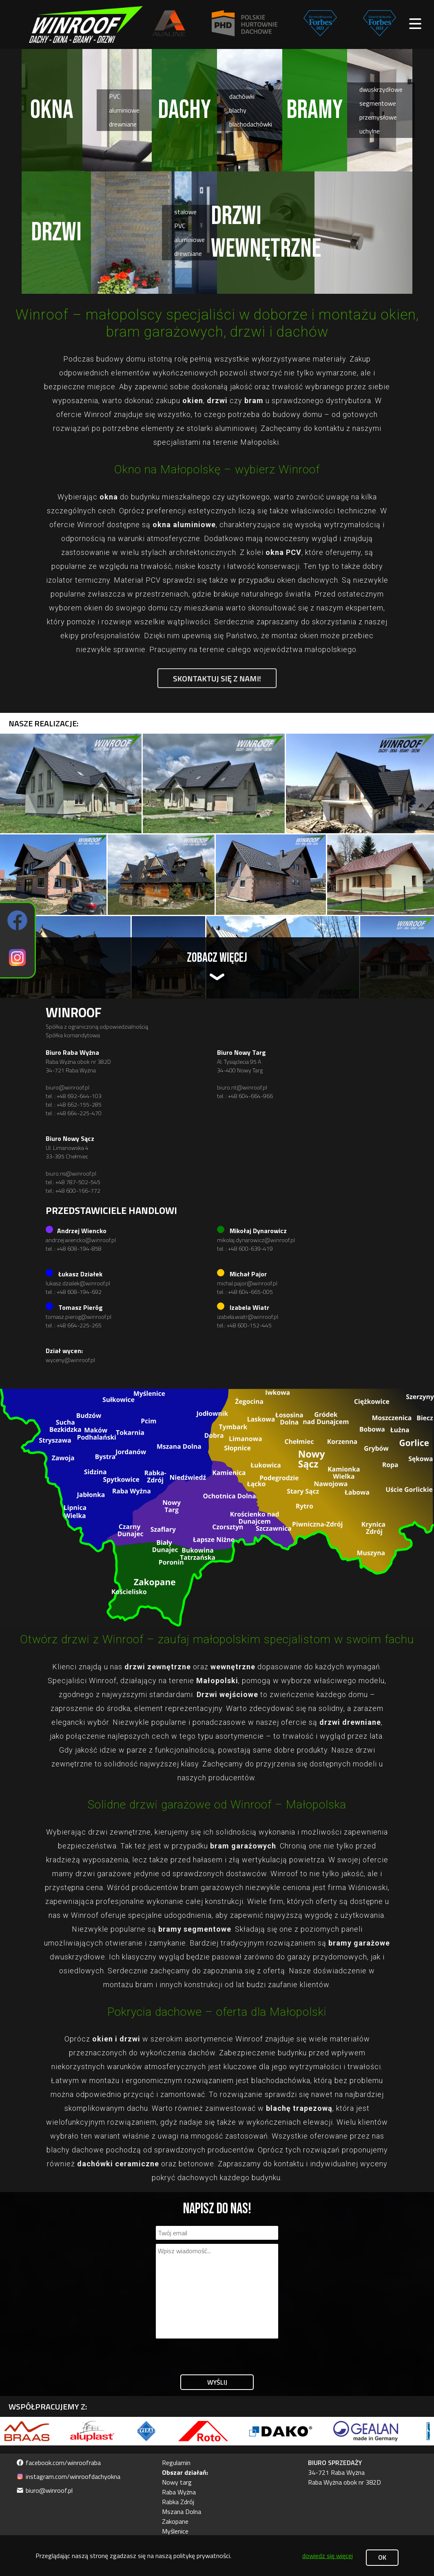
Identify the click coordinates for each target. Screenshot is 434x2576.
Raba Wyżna (179, 2492)
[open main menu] (415, 24)
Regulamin (176, 2462)
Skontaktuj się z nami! (217, 678)
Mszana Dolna (181, 2511)
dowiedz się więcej (327, 2555)
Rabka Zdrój (178, 2502)
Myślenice (175, 2531)
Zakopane (175, 2521)
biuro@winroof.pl (44, 2490)
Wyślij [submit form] (217, 2382)
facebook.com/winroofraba (58, 2462)
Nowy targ (177, 2482)
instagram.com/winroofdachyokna (68, 2476)
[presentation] (218, 2354)
